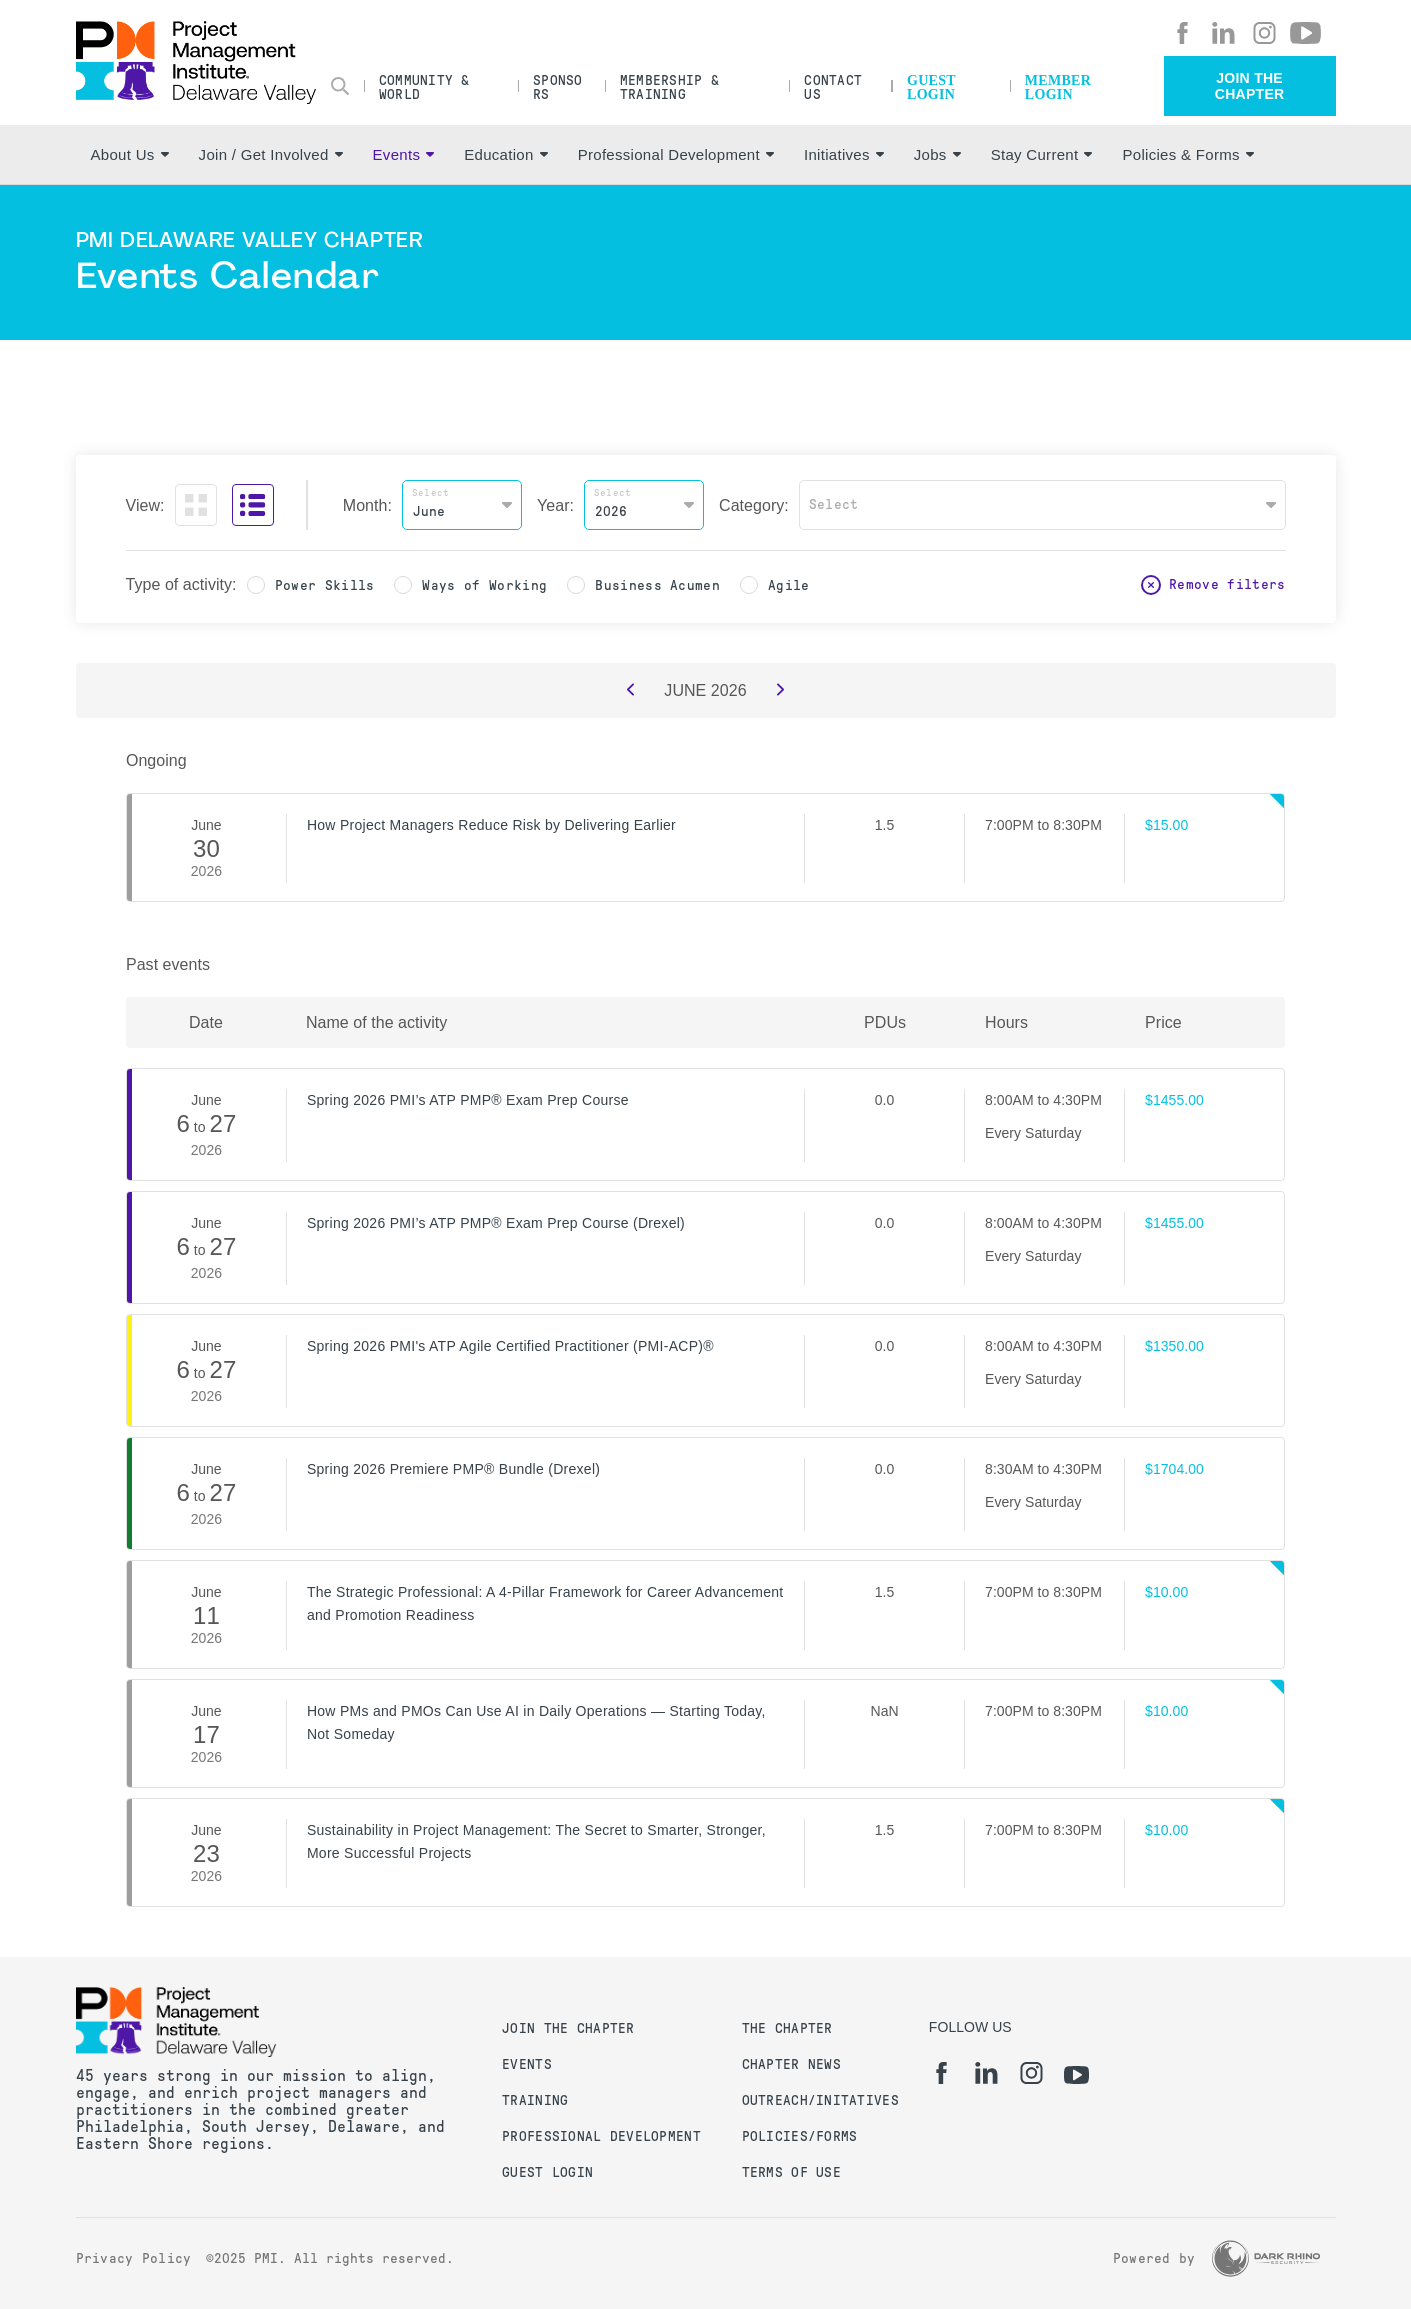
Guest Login (931, 87)
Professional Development (676, 154)
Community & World (424, 87)
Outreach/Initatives (820, 2100)
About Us (130, 154)
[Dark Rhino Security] (1266, 2258)
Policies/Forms (800, 2136)
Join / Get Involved (271, 154)
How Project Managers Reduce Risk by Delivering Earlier (491, 825)
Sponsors (558, 87)
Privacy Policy (134, 2258)
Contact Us (833, 87)
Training (535, 2100)
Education (505, 154)
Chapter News (791, 2064)
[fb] (1182, 33)
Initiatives (844, 154)
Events (404, 154)
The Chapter (787, 2028)
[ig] (1264, 33)
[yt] (1305, 33)
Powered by (1154, 2258)
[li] (1223, 33)
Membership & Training (669, 87)
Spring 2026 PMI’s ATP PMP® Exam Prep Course (468, 1100)
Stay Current (1042, 154)
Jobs (937, 154)
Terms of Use (791, 2172)
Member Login (1058, 87)
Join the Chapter (1250, 86)
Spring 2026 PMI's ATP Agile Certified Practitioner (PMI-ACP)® (510, 1346)
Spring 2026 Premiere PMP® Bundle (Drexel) (453, 1469)
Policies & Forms (1187, 154)
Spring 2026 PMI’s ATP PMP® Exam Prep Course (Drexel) (496, 1223)
